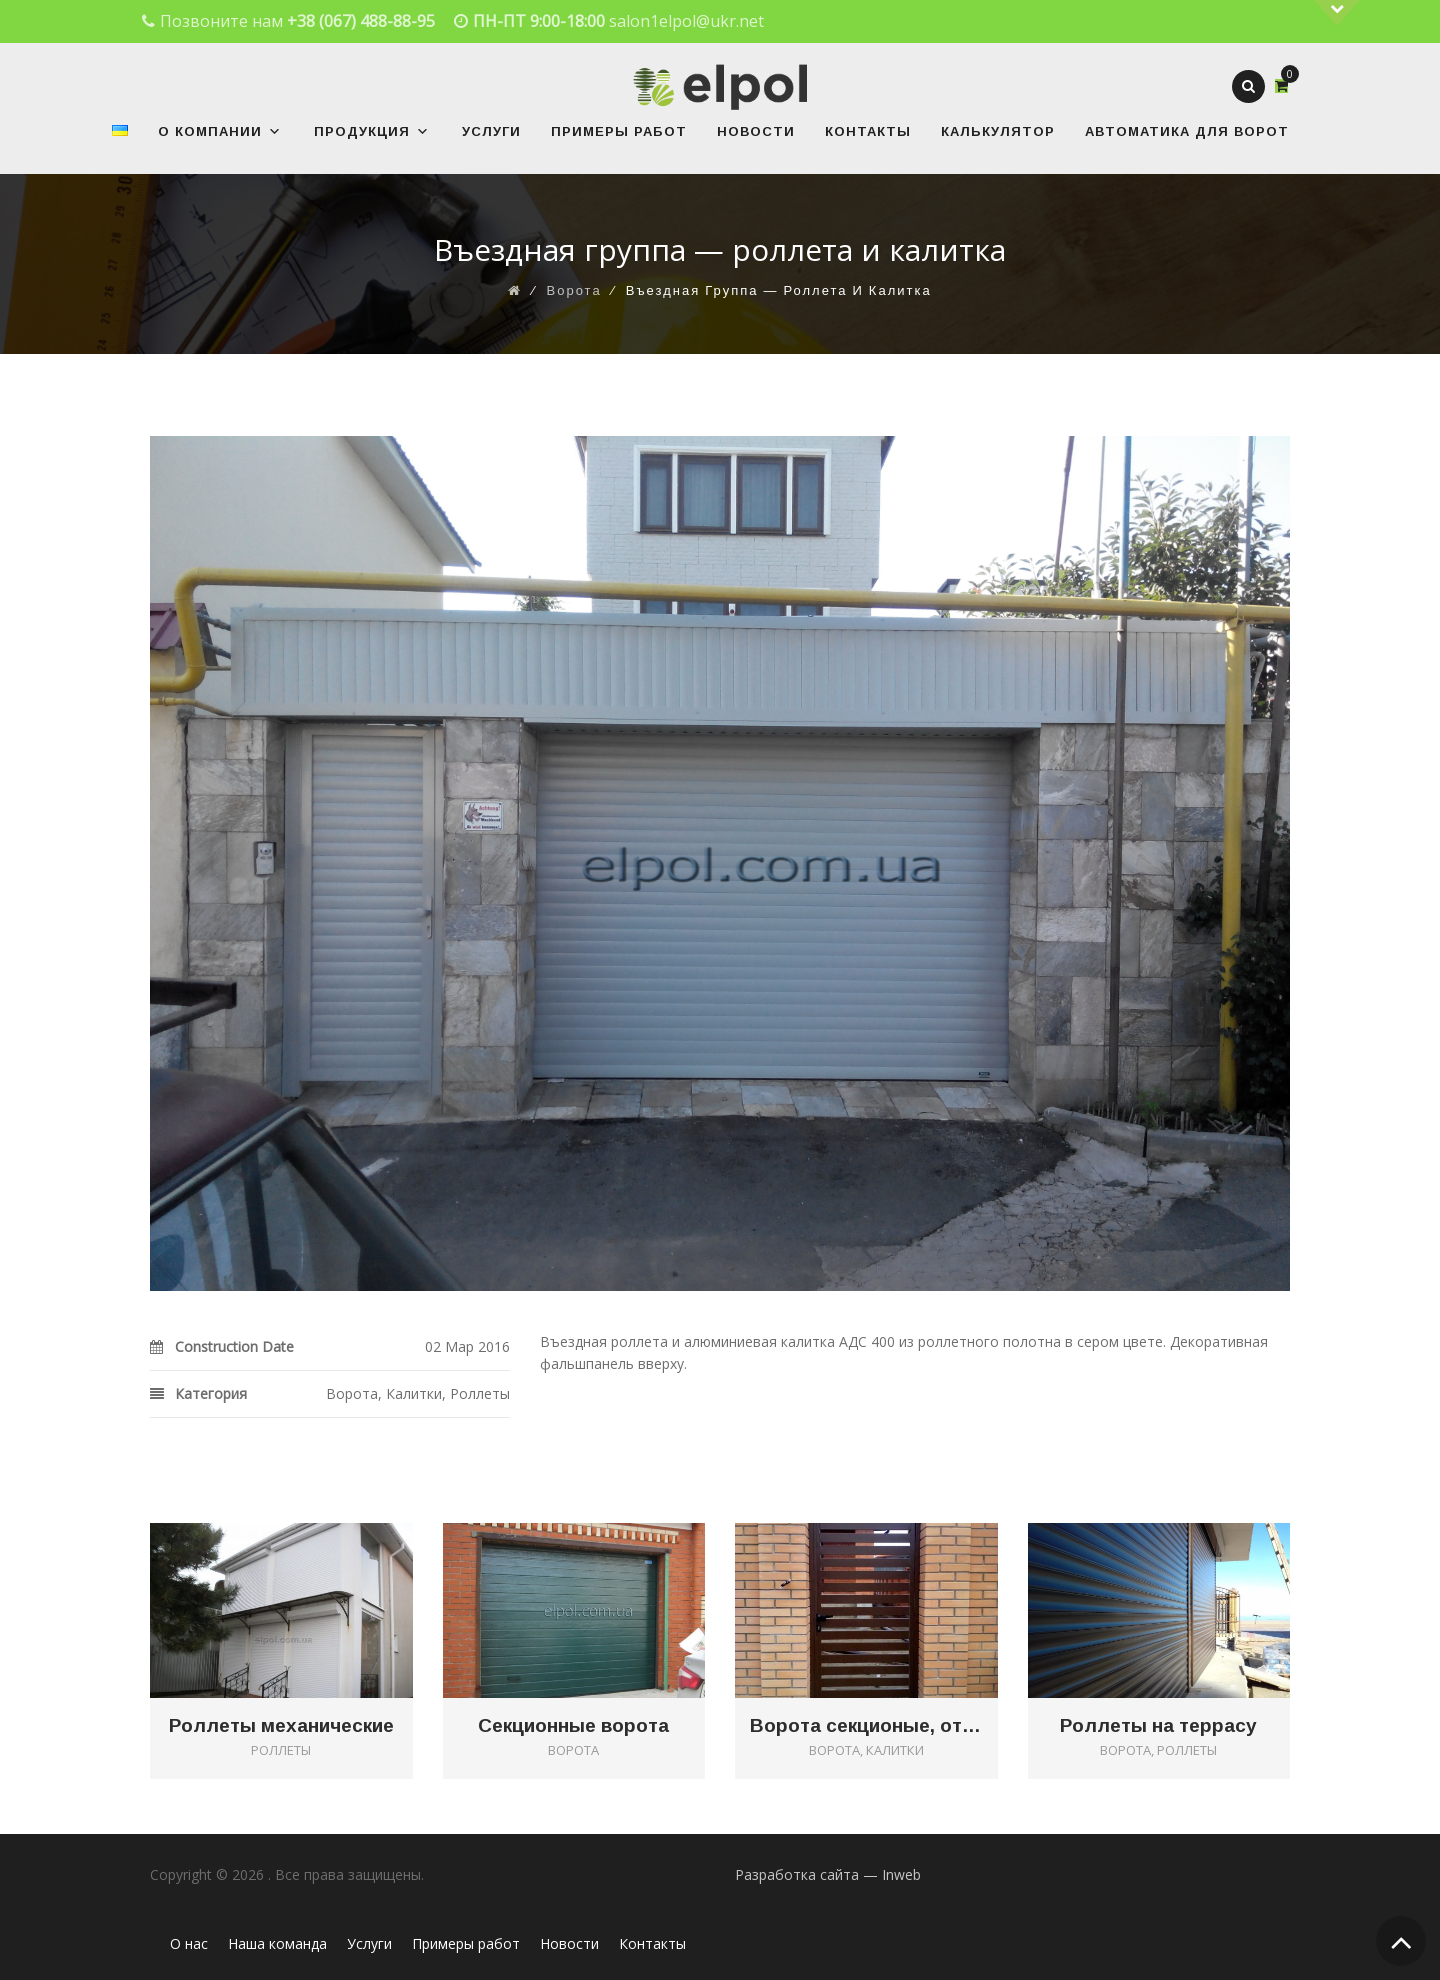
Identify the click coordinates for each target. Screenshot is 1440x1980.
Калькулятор (998, 131)
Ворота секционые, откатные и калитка (866, 1726)
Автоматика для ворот (1187, 131)
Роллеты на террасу (1158, 1726)
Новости (756, 131)
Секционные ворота (573, 1726)
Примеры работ (619, 131)
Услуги (491, 131)
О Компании (220, 131)
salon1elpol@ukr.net (686, 21)
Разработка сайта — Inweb (828, 1874)
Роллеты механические (281, 1726)
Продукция (372, 131)
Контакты (868, 131)
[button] (272, 131)
